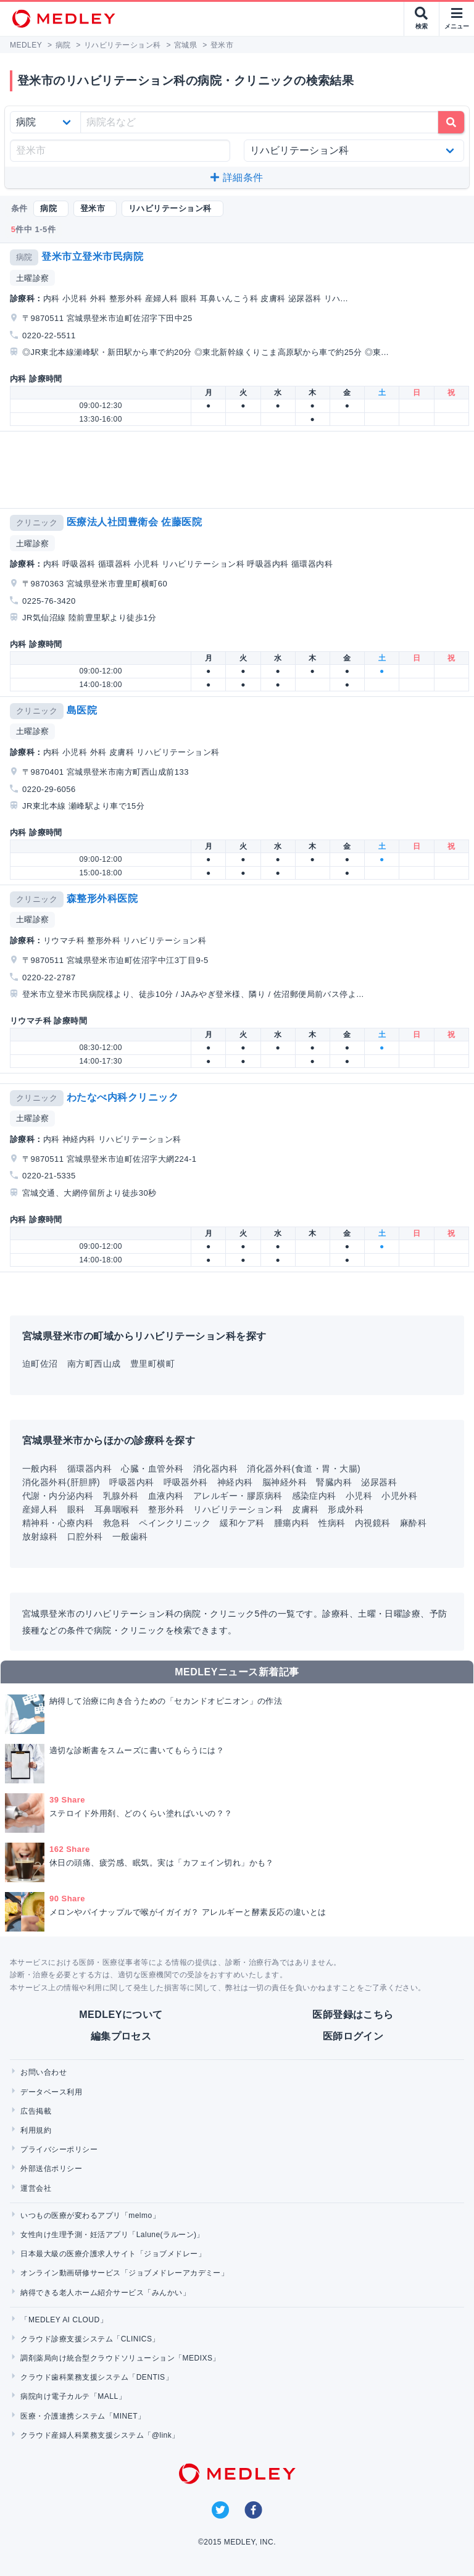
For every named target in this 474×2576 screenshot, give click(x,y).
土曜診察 (32, 278)
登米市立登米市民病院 (92, 256)
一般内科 (40, 1468)
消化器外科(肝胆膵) (61, 1482)
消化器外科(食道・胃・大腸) (303, 1468)
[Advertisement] (239, 469)
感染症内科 (314, 1496)
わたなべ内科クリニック (122, 1097)
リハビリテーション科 (238, 1509)
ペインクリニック (174, 1523)
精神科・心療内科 (58, 1523)
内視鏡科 (373, 1523)
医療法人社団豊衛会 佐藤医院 (134, 522)
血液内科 (166, 1496)
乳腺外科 (121, 1496)
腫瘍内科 (292, 1523)
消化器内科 (215, 1468)
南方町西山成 (94, 1364)
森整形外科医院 (102, 898)
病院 (24, 257)
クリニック (36, 522)
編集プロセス (121, 2036)
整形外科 (166, 1509)
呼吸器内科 (131, 1482)
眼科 (76, 1509)
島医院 (82, 710)
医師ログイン (353, 2036)
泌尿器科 (379, 1482)
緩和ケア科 (242, 1523)
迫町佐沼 (40, 1364)
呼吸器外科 (186, 1482)
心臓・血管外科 (152, 1468)
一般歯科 (130, 1536)
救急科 (116, 1523)
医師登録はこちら (353, 2014)
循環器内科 (89, 1468)
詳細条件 (236, 177)
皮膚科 (305, 1509)
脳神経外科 (284, 1482)
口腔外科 (85, 1536)
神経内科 (235, 1482)
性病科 (331, 1523)
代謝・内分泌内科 (58, 1496)
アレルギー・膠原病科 (238, 1496)
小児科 (359, 1496)
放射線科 (40, 1536)
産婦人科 (40, 1509)
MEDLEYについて (120, 2014)
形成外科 (346, 1509)
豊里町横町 (152, 1364)
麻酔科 (413, 1523)
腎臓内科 (334, 1482)
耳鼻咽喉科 (116, 1509)
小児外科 (399, 1496)
